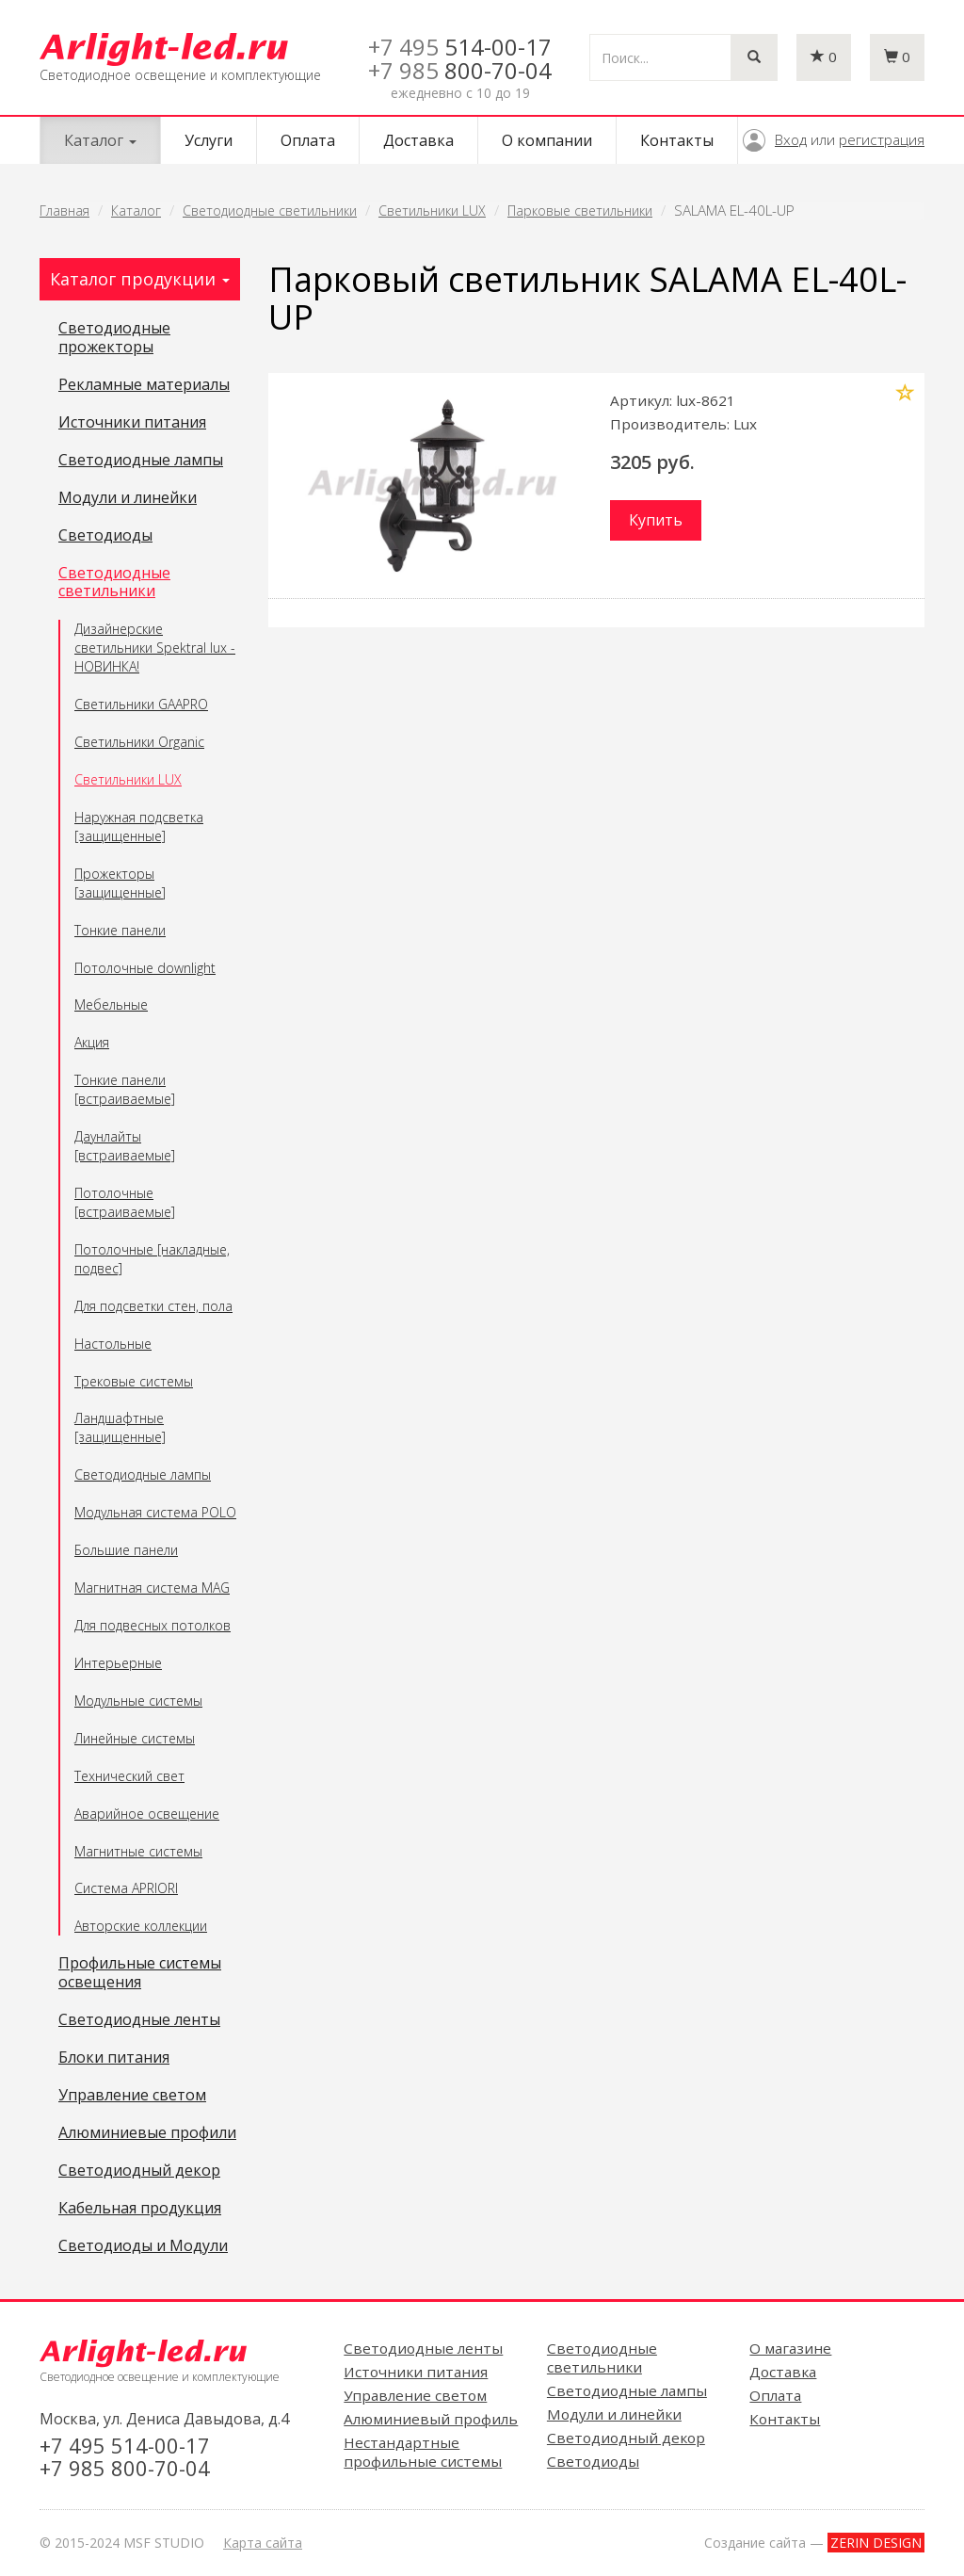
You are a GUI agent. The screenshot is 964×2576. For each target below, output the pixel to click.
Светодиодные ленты (139, 2020)
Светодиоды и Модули (143, 2246)
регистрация (881, 139)
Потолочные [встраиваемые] (124, 1202)
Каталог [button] (100, 140)
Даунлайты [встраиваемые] (124, 1145)
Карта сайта (262, 2543)
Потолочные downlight (145, 968)
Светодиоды (105, 536)
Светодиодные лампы (140, 460)
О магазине (790, 2348)
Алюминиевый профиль (431, 2418)
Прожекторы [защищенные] (120, 883)
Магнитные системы (138, 1851)
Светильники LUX (432, 210)
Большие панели (126, 1550)
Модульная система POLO (155, 1512)
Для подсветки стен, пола (153, 1306)
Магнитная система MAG (152, 1587)
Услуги (209, 140)
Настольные (113, 1344)
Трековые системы (133, 1381)
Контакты (677, 140)
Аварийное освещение (146, 1814)
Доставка (418, 140)
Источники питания (132, 422)
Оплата (308, 140)
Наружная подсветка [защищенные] (138, 826)
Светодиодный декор (139, 2171)
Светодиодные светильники (270, 210)
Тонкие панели (120, 930)
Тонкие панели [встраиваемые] (124, 1089)
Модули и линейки (127, 498)
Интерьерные (118, 1663)
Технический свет (129, 1776)
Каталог (136, 210)
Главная (64, 210)
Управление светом (132, 2095)
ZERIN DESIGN (876, 2543)
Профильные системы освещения (139, 1973)
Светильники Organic (139, 742)
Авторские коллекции (140, 1926)
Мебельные (111, 1004)
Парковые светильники (579, 210)
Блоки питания (113, 2058)
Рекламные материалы (144, 385)
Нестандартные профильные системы (423, 2452)
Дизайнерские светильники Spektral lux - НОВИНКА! (154, 647)
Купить (656, 520)
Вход (791, 139)
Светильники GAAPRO (141, 704)
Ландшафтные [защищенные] (120, 1427)
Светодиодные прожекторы (114, 338)
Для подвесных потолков (152, 1625)
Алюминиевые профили (147, 2133)
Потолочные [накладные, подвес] (152, 1258)
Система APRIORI (126, 1888)
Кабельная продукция (139, 2208)
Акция (91, 1042)
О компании (547, 140)
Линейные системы (134, 1738)
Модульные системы (138, 1700)
